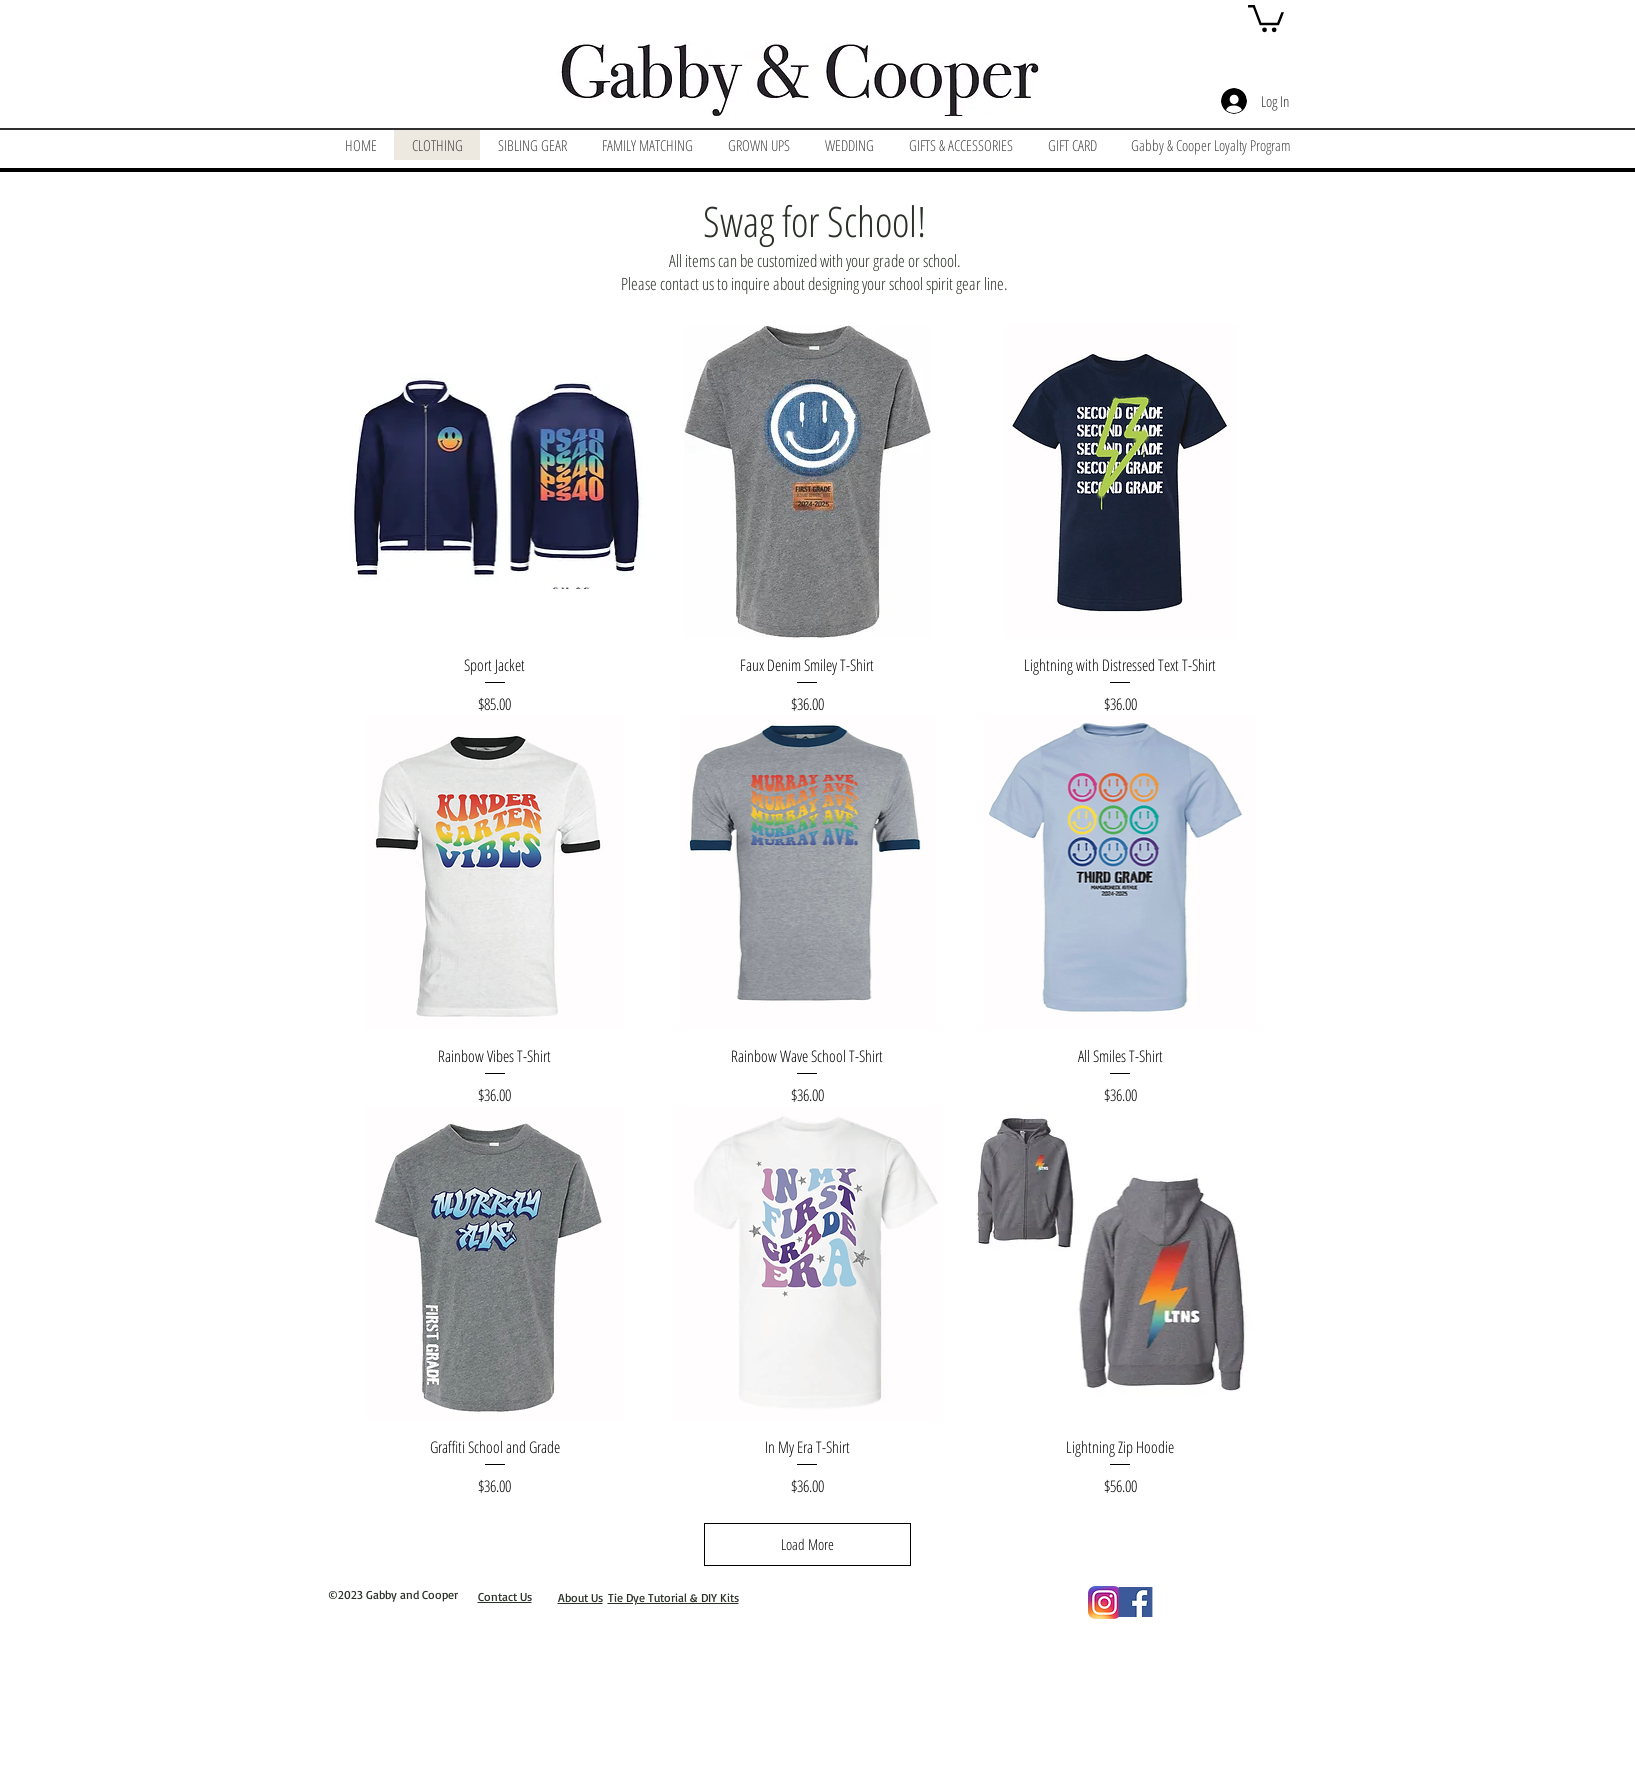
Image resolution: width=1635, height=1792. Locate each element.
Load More (807, 1544)
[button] (1266, 17)
